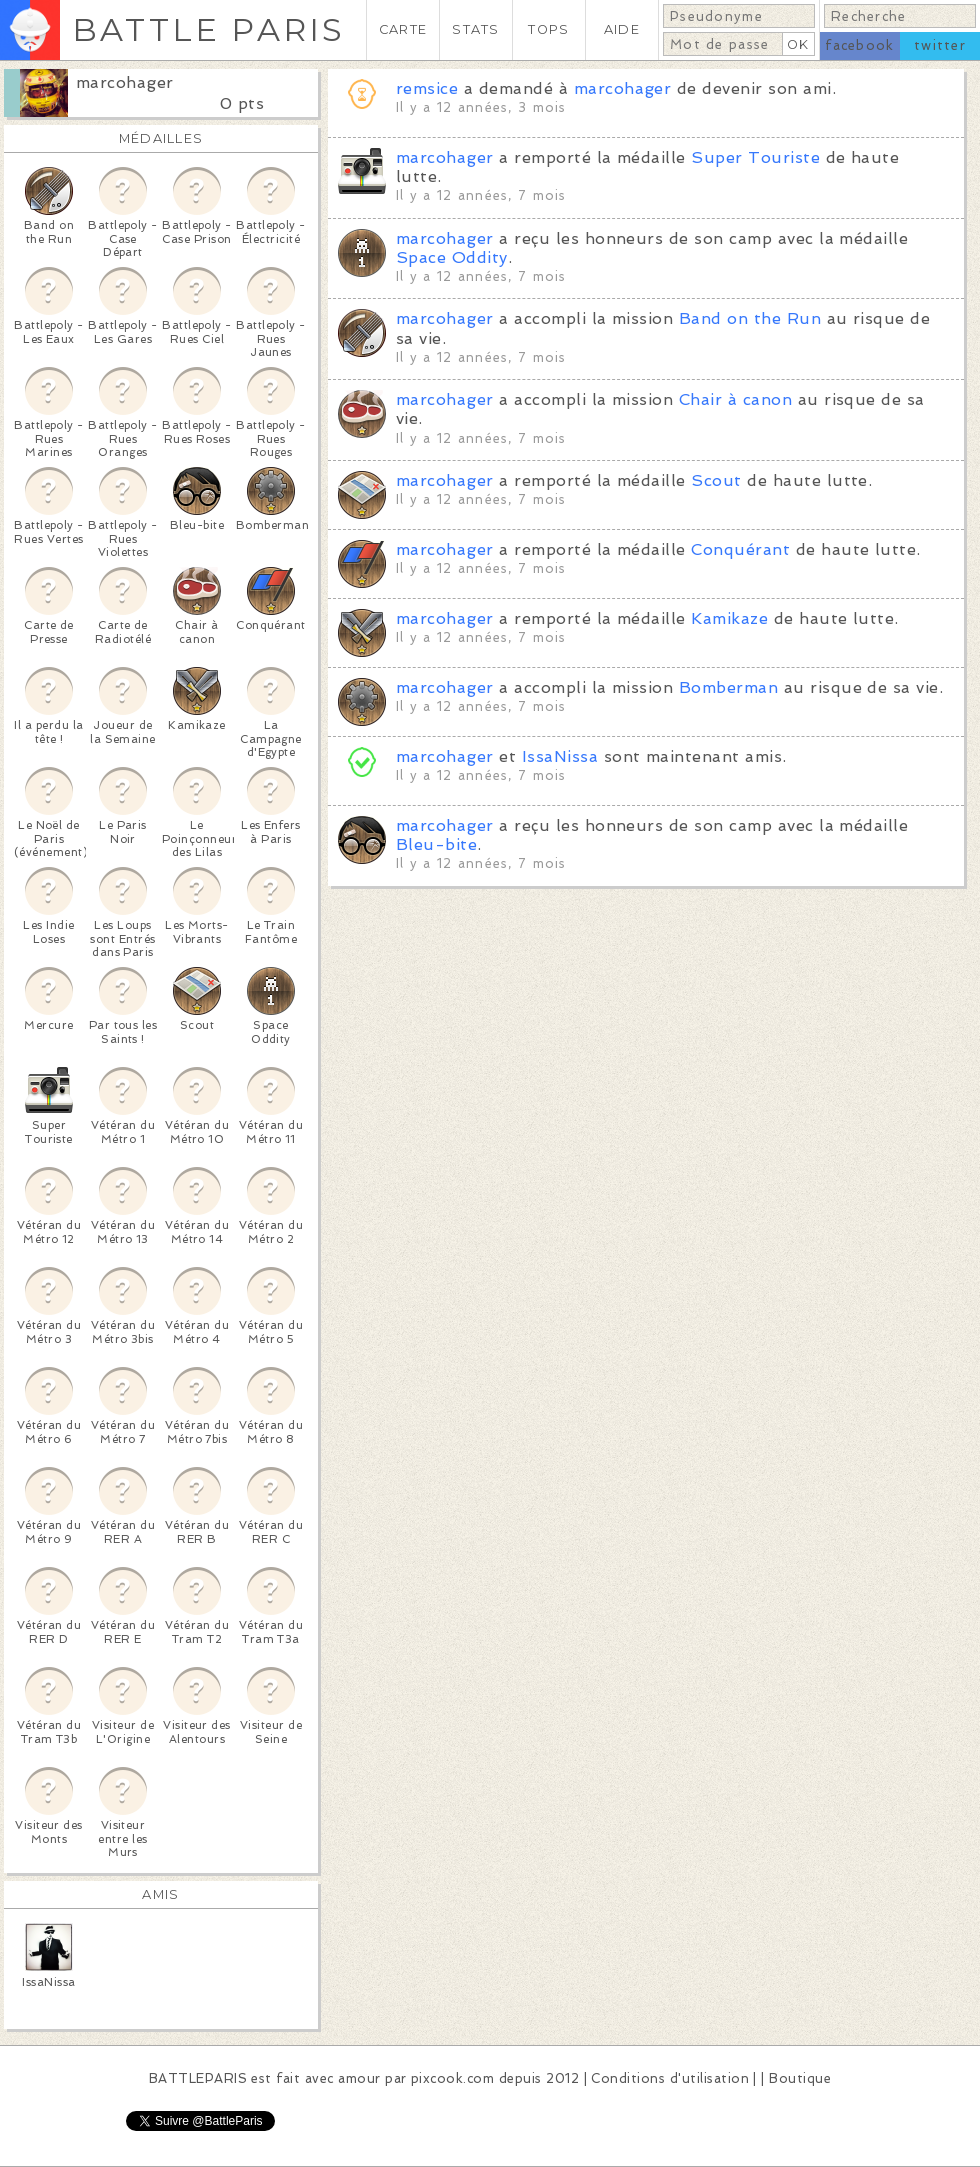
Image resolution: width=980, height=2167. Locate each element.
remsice (427, 88)
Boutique (800, 2078)
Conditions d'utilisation (670, 2078)
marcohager (125, 82)
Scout (716, 480)
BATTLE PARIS (208, 29)
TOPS (548, 29)
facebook (859, 45)
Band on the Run (750, 318)
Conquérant (740, 549)
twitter (940, 45)
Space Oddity (452, 257)
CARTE (403, 29)
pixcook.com (452, 2078)
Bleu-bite (436, 844)
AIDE (622, 29)
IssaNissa (560, 756)
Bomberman (728, 687)
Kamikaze (729, 618)
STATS (475, 29)
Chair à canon (735, 399)
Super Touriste (755, 157)
